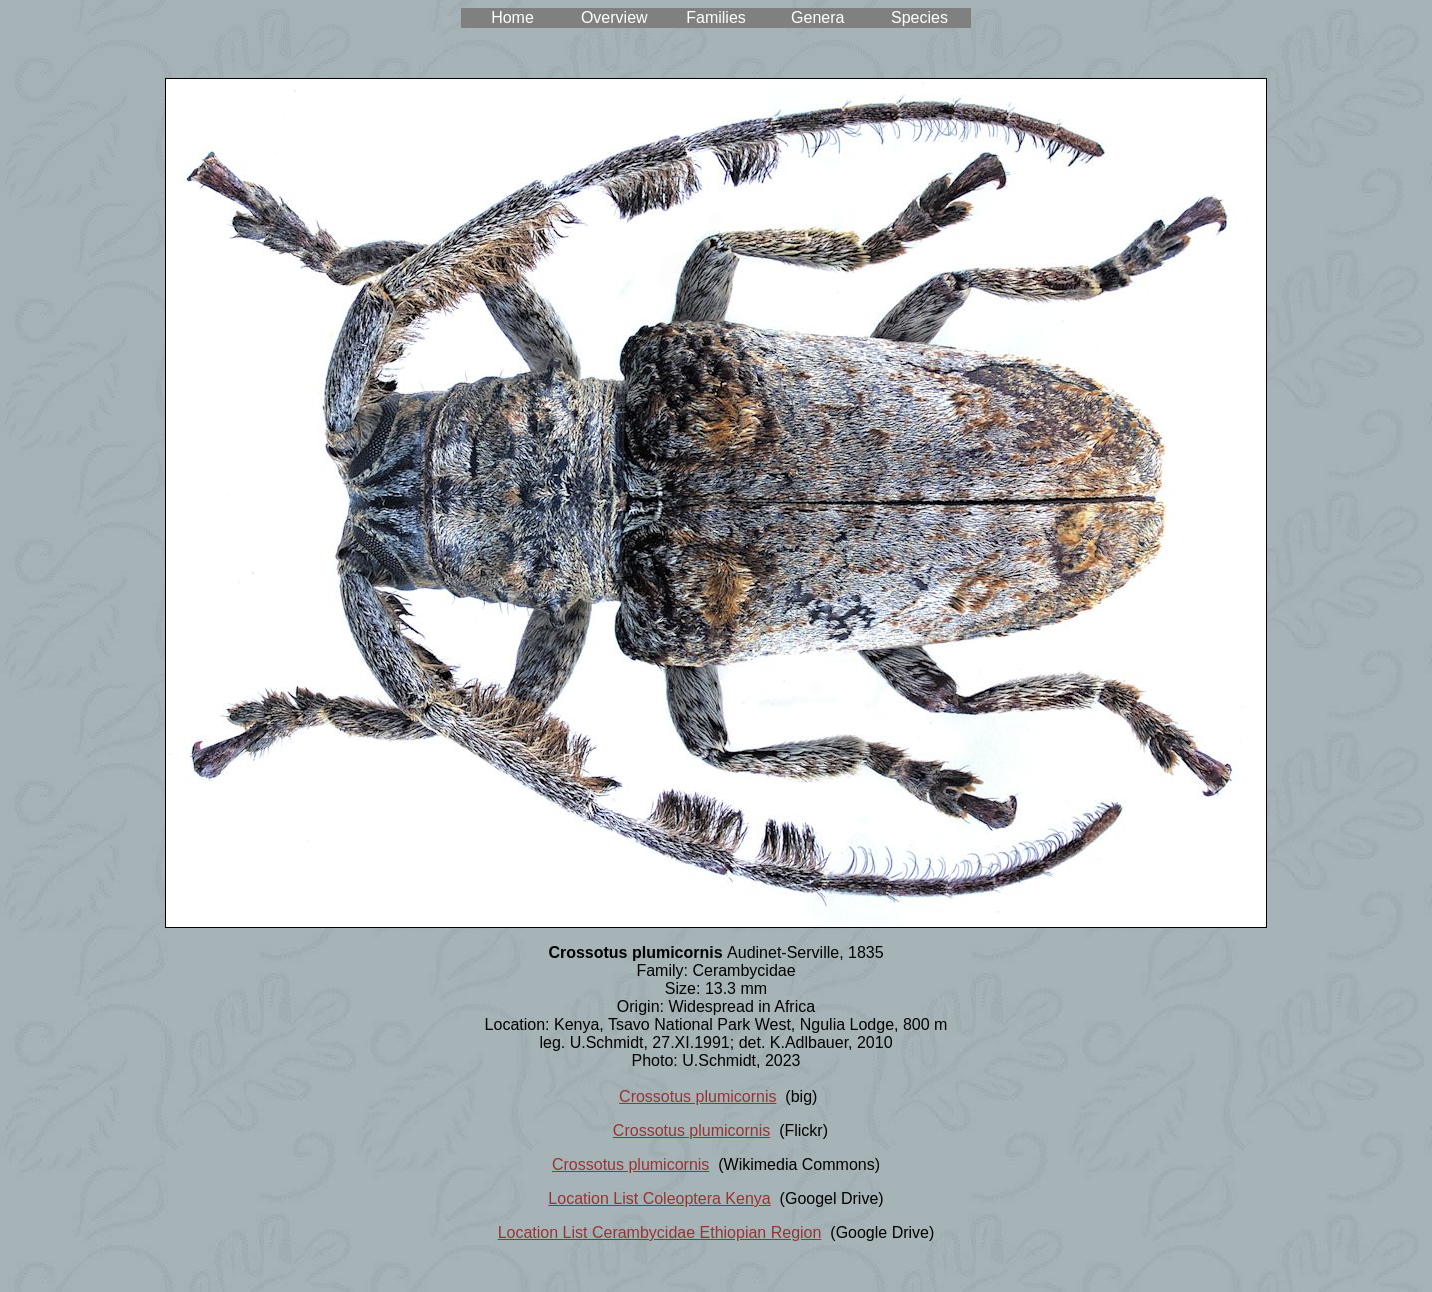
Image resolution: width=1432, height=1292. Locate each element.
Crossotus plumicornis (697, 1096)
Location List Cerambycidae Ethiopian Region (660, 1232)
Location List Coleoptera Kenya (659, 1198)
